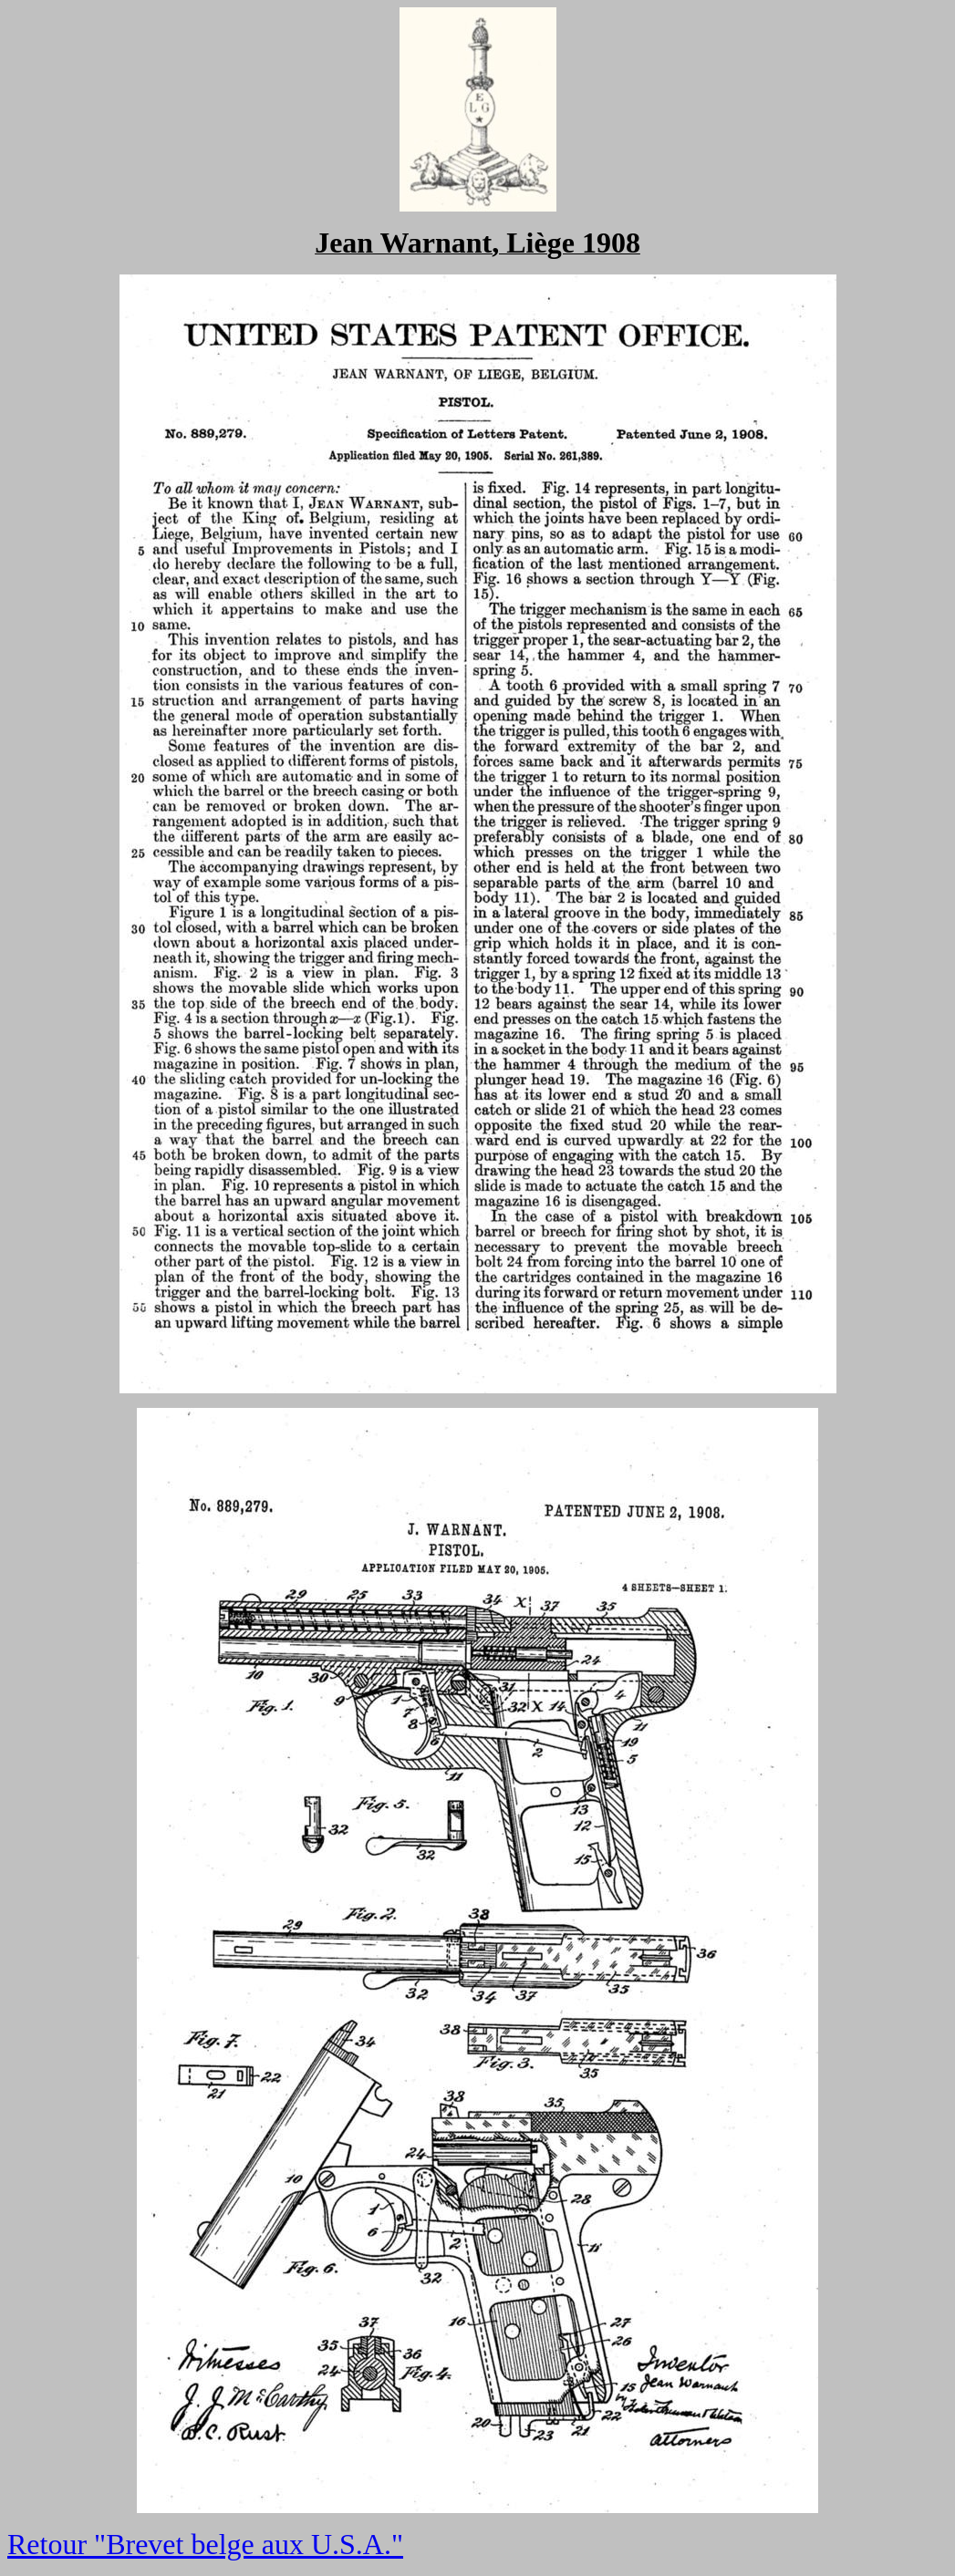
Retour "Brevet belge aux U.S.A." (205, 2544)
